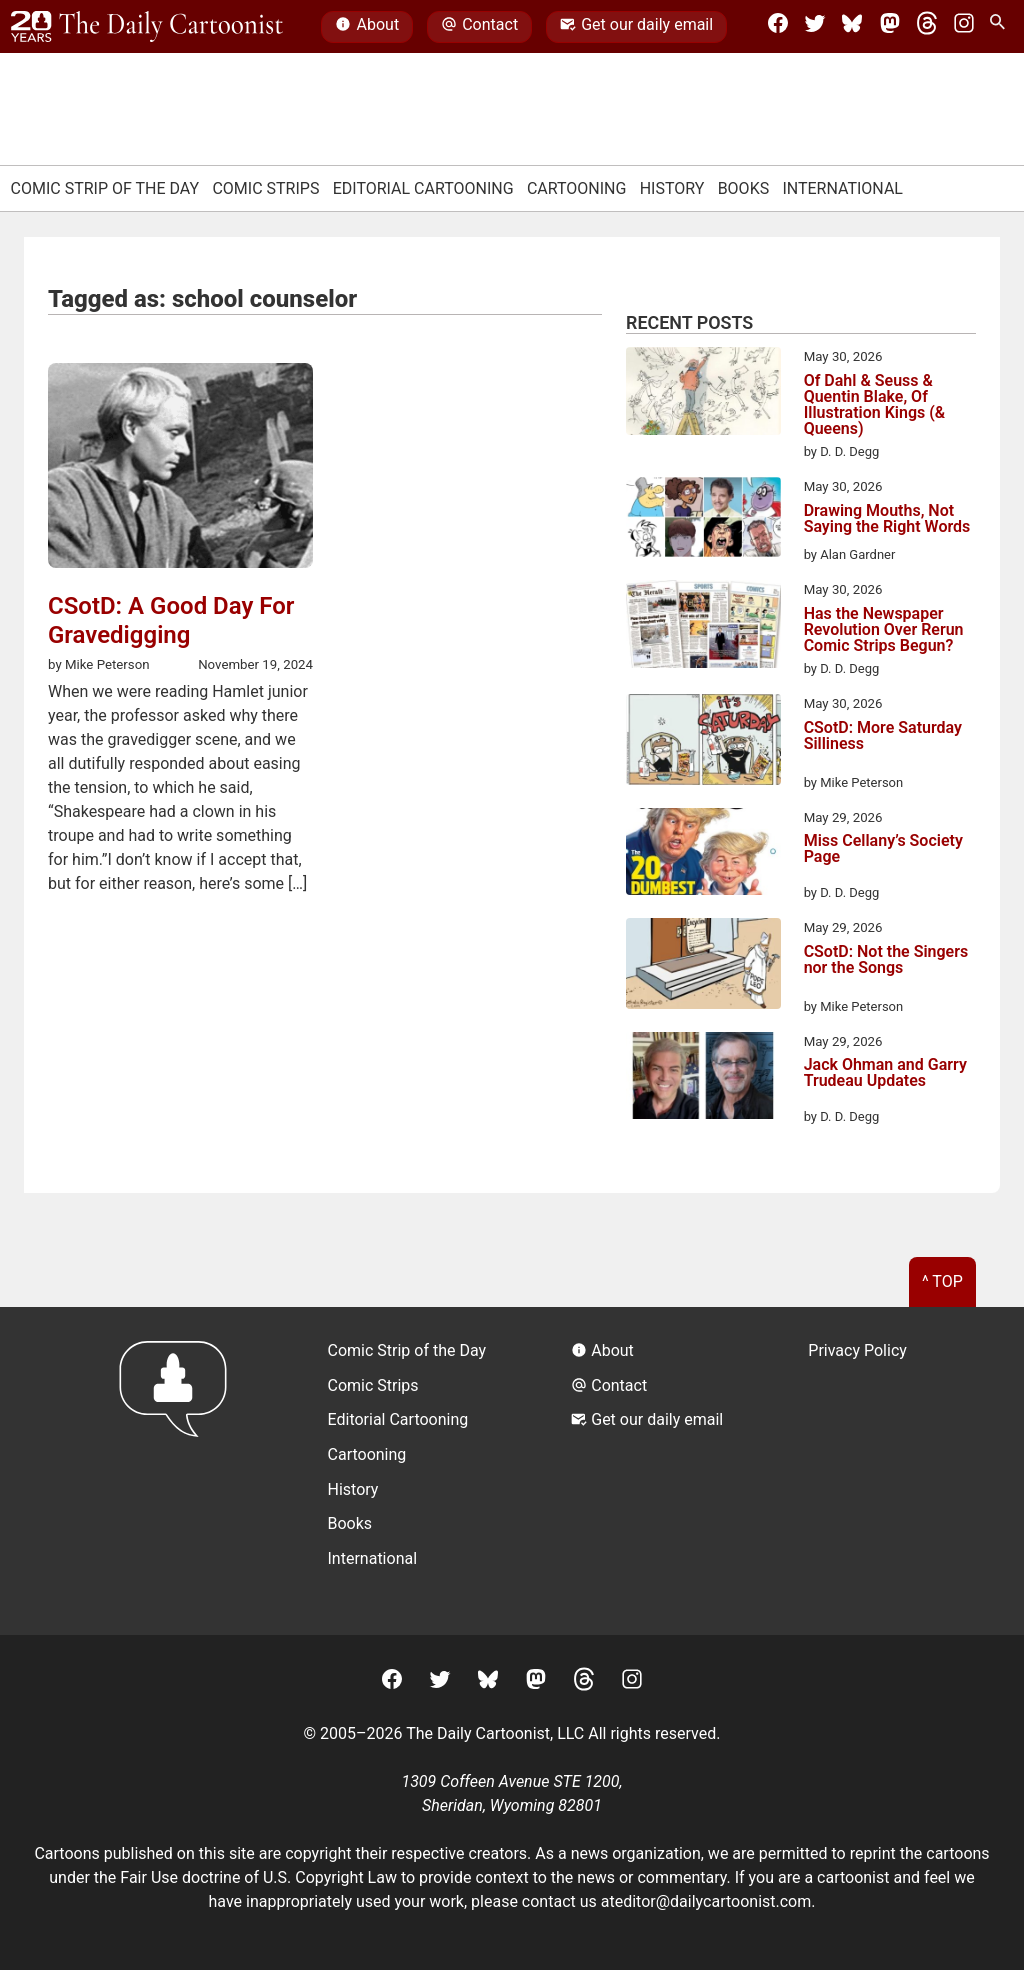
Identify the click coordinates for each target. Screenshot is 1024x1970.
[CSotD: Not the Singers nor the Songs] (703, 967)
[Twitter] (815, 27)
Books (744, 188)
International (842, 188)
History (672, 188)
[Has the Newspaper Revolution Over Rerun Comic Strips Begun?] (703, 627)
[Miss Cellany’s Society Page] (703, 855)
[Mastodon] (890, 27)
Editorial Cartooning (423, 188)
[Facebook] (778, 27)
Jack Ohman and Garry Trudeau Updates (885, 1073)
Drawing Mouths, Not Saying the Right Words (887, 519)
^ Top (942, 1281)
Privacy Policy (857, 1350)
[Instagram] (964, 27)
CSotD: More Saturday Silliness (883, 736)
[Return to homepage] (179, 1470)
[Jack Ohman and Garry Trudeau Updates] (703, 1079)
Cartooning (577, 188)
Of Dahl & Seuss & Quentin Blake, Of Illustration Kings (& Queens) (875, 405)
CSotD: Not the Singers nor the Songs (886, 960)
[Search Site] (1001, 27)
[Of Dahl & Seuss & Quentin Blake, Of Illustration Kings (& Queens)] (703, 394)
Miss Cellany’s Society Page (883, 849)
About (367, 27)
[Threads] (927, 27)
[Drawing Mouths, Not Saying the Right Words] (703, 520)
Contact (479, 27)
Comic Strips (265, 188)
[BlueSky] (852, 27)
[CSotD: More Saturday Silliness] (703, 743)
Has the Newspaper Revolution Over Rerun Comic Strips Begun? (884, 630)
